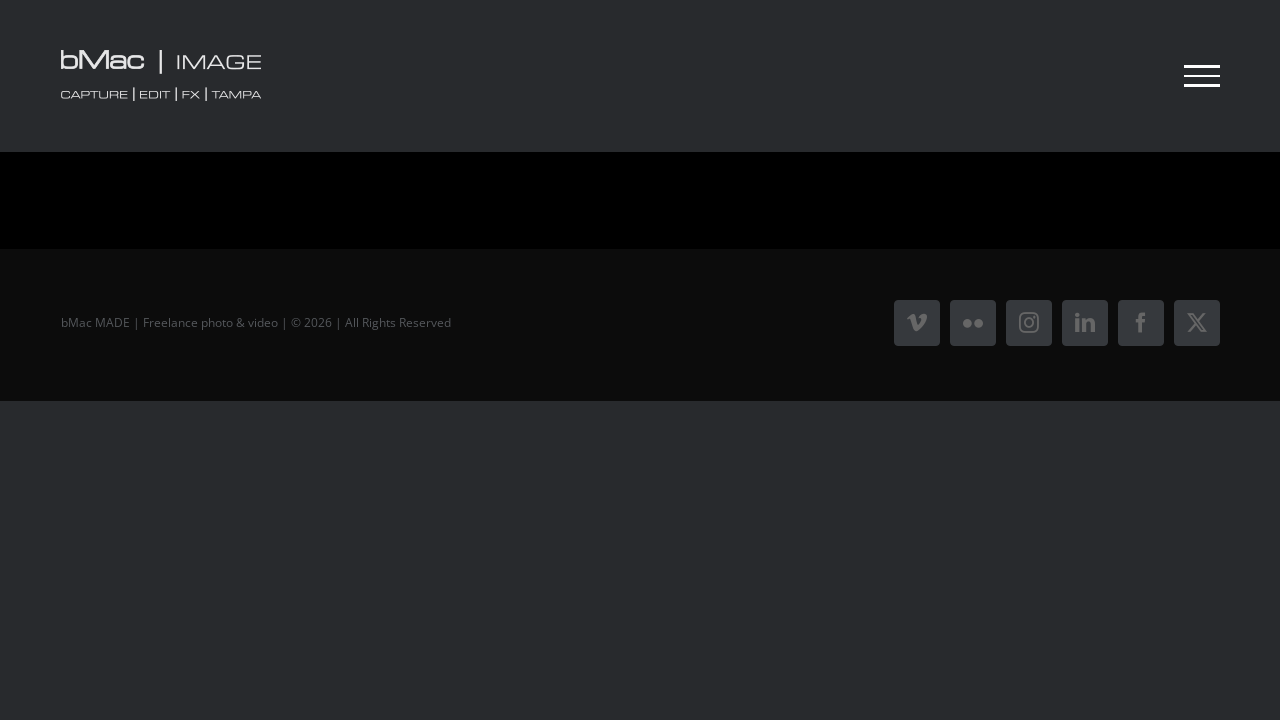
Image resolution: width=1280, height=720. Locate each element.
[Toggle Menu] (1202, 76)
